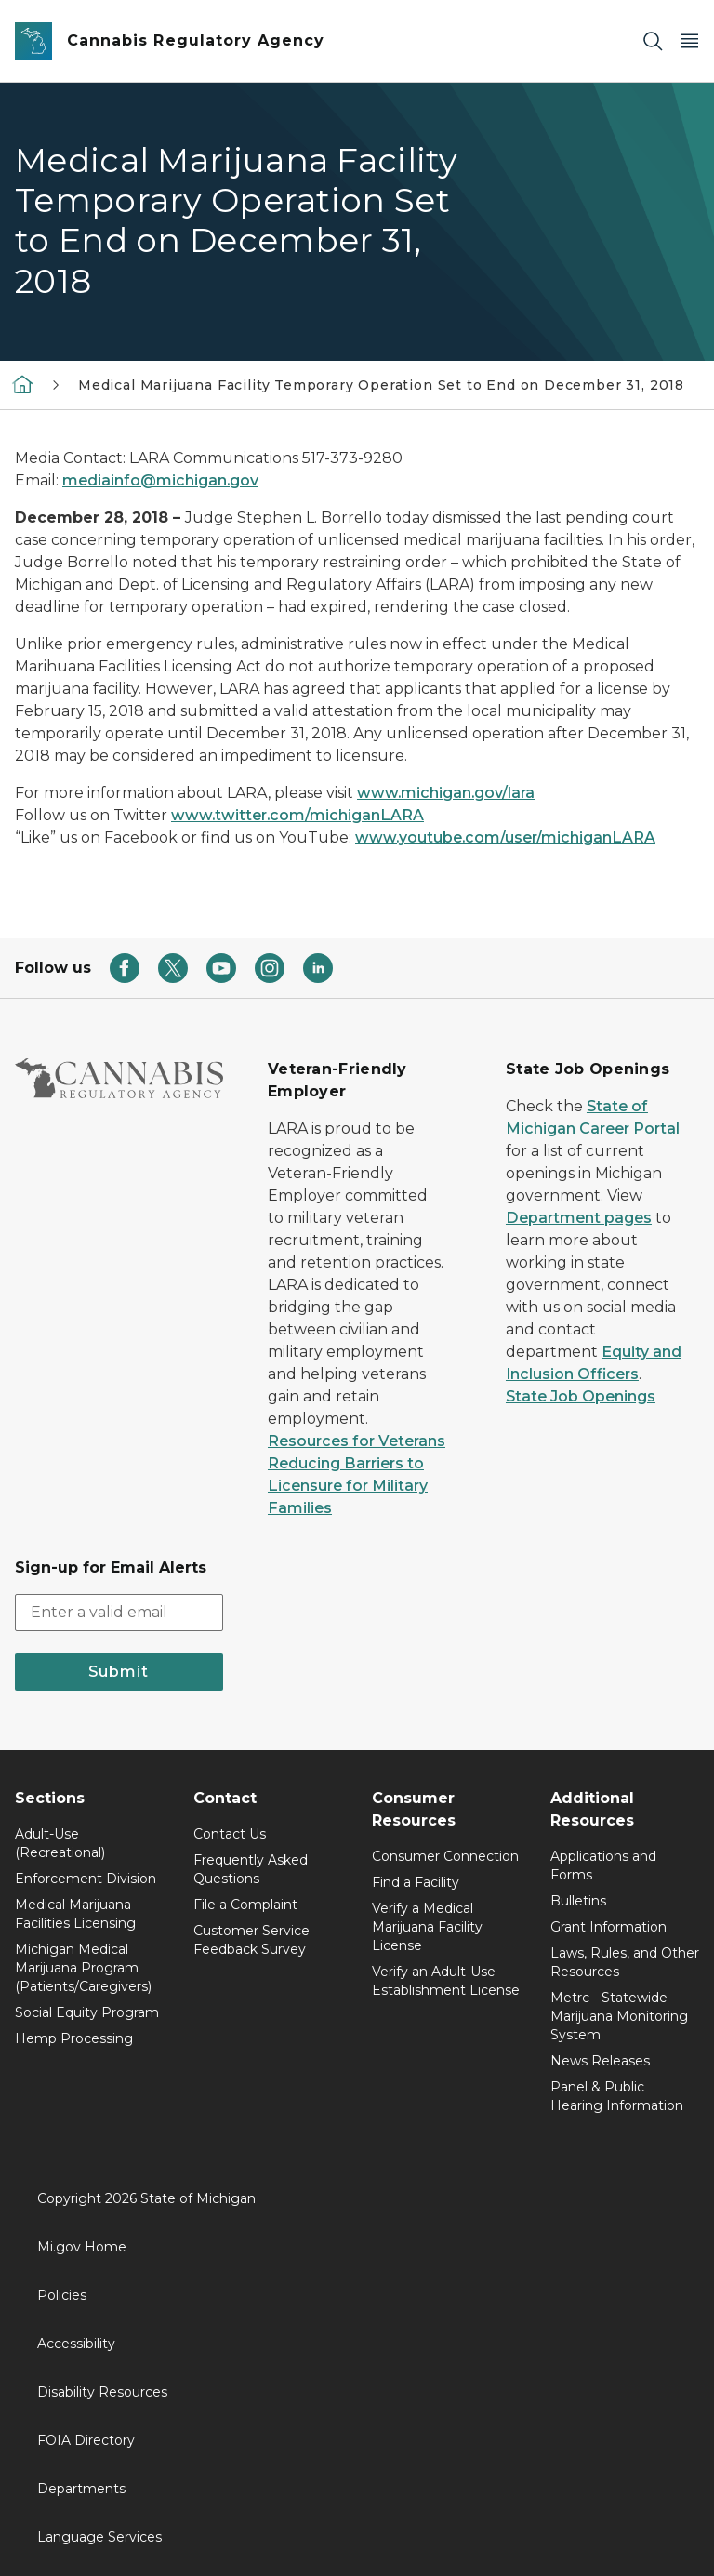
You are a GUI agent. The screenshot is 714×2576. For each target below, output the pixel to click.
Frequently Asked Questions (250, 1869)
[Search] (652, 41)
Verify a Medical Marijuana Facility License (427, 1927)
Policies (61, 2295)
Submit (118, 1671)
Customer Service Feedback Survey (251, 1940)
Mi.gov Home (81, 2246)
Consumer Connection (445, 1856)
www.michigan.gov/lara (446, 793)
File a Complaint (245, 1904)
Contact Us (229, 1834)
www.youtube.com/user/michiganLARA (505, 837)
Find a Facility (415, 1882)
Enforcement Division (85, 1878)
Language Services (99, 2537)
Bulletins (578, 1900)
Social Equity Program (87, 2012)
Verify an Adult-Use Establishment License (446, 1980)
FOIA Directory (86, 2440)
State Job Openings (580, 1396)
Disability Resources (102, 2391)
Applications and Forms (603, 1865)
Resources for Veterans (356, 1441)
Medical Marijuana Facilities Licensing (75, 1914)
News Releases (600, 2060)
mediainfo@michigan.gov (160, 480)
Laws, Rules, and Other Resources (624, 1962)
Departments (81, 2488)
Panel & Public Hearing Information (616, 2096)
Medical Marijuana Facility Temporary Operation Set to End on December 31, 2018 (381, 385)
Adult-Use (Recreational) (60, 1843)
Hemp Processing (74, 2038)
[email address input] (119, 1612)
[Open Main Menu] (690, 41)
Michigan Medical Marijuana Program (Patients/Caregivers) (83, 1968)
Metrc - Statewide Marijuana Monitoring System (619, 2016)
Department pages (579, 1218)
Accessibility (76, 2343)
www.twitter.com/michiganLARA (297, 815)
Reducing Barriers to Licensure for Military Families (348, 1485)
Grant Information (608, 1927)
